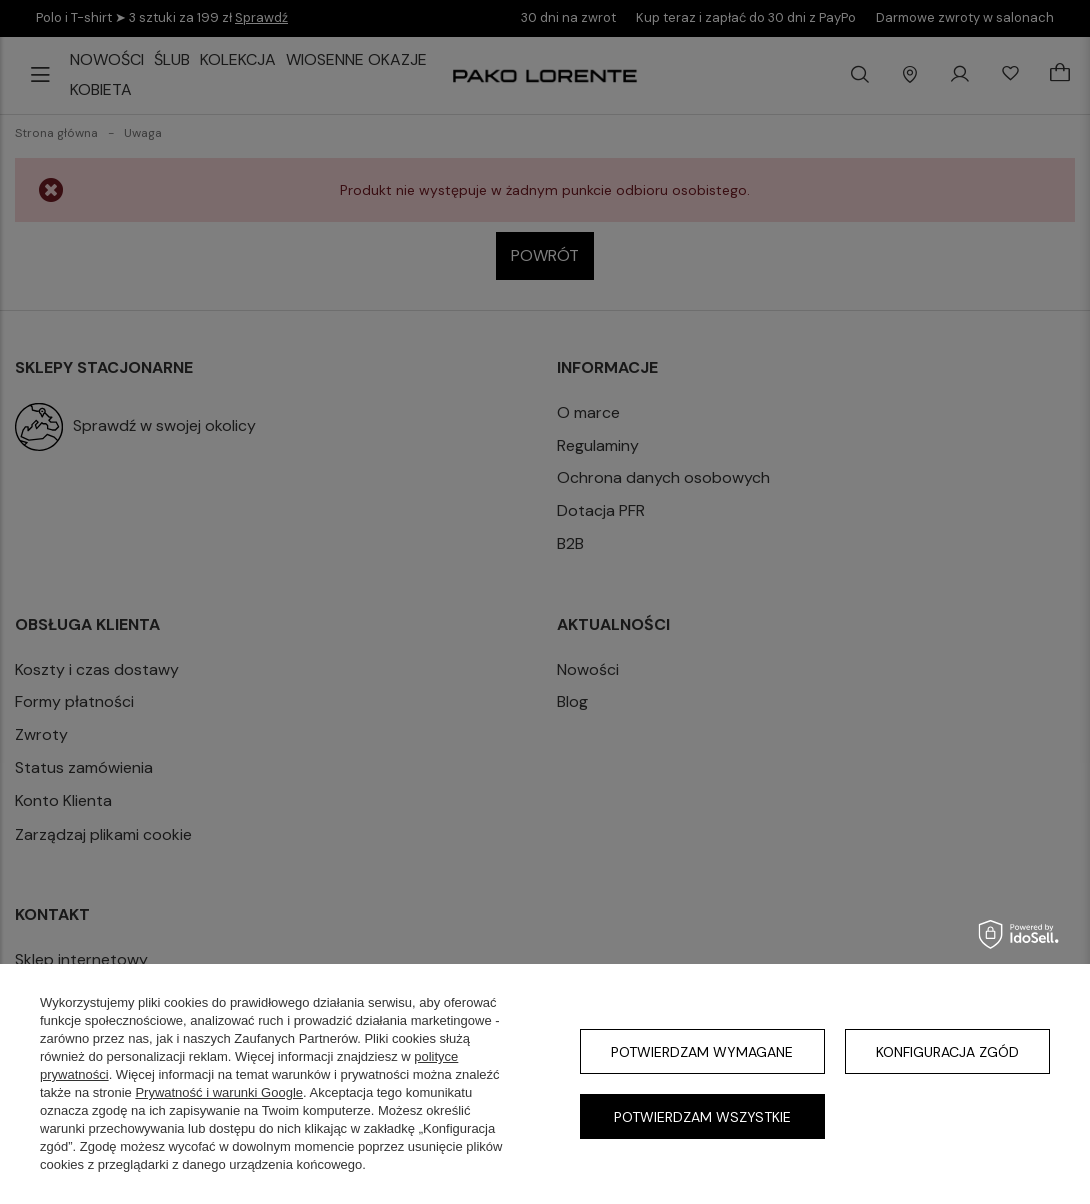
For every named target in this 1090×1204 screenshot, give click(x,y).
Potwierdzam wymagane (702, 1052)
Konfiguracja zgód (947, 1052)
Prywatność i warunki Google (219, 1092)
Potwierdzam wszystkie (702, 1117)
